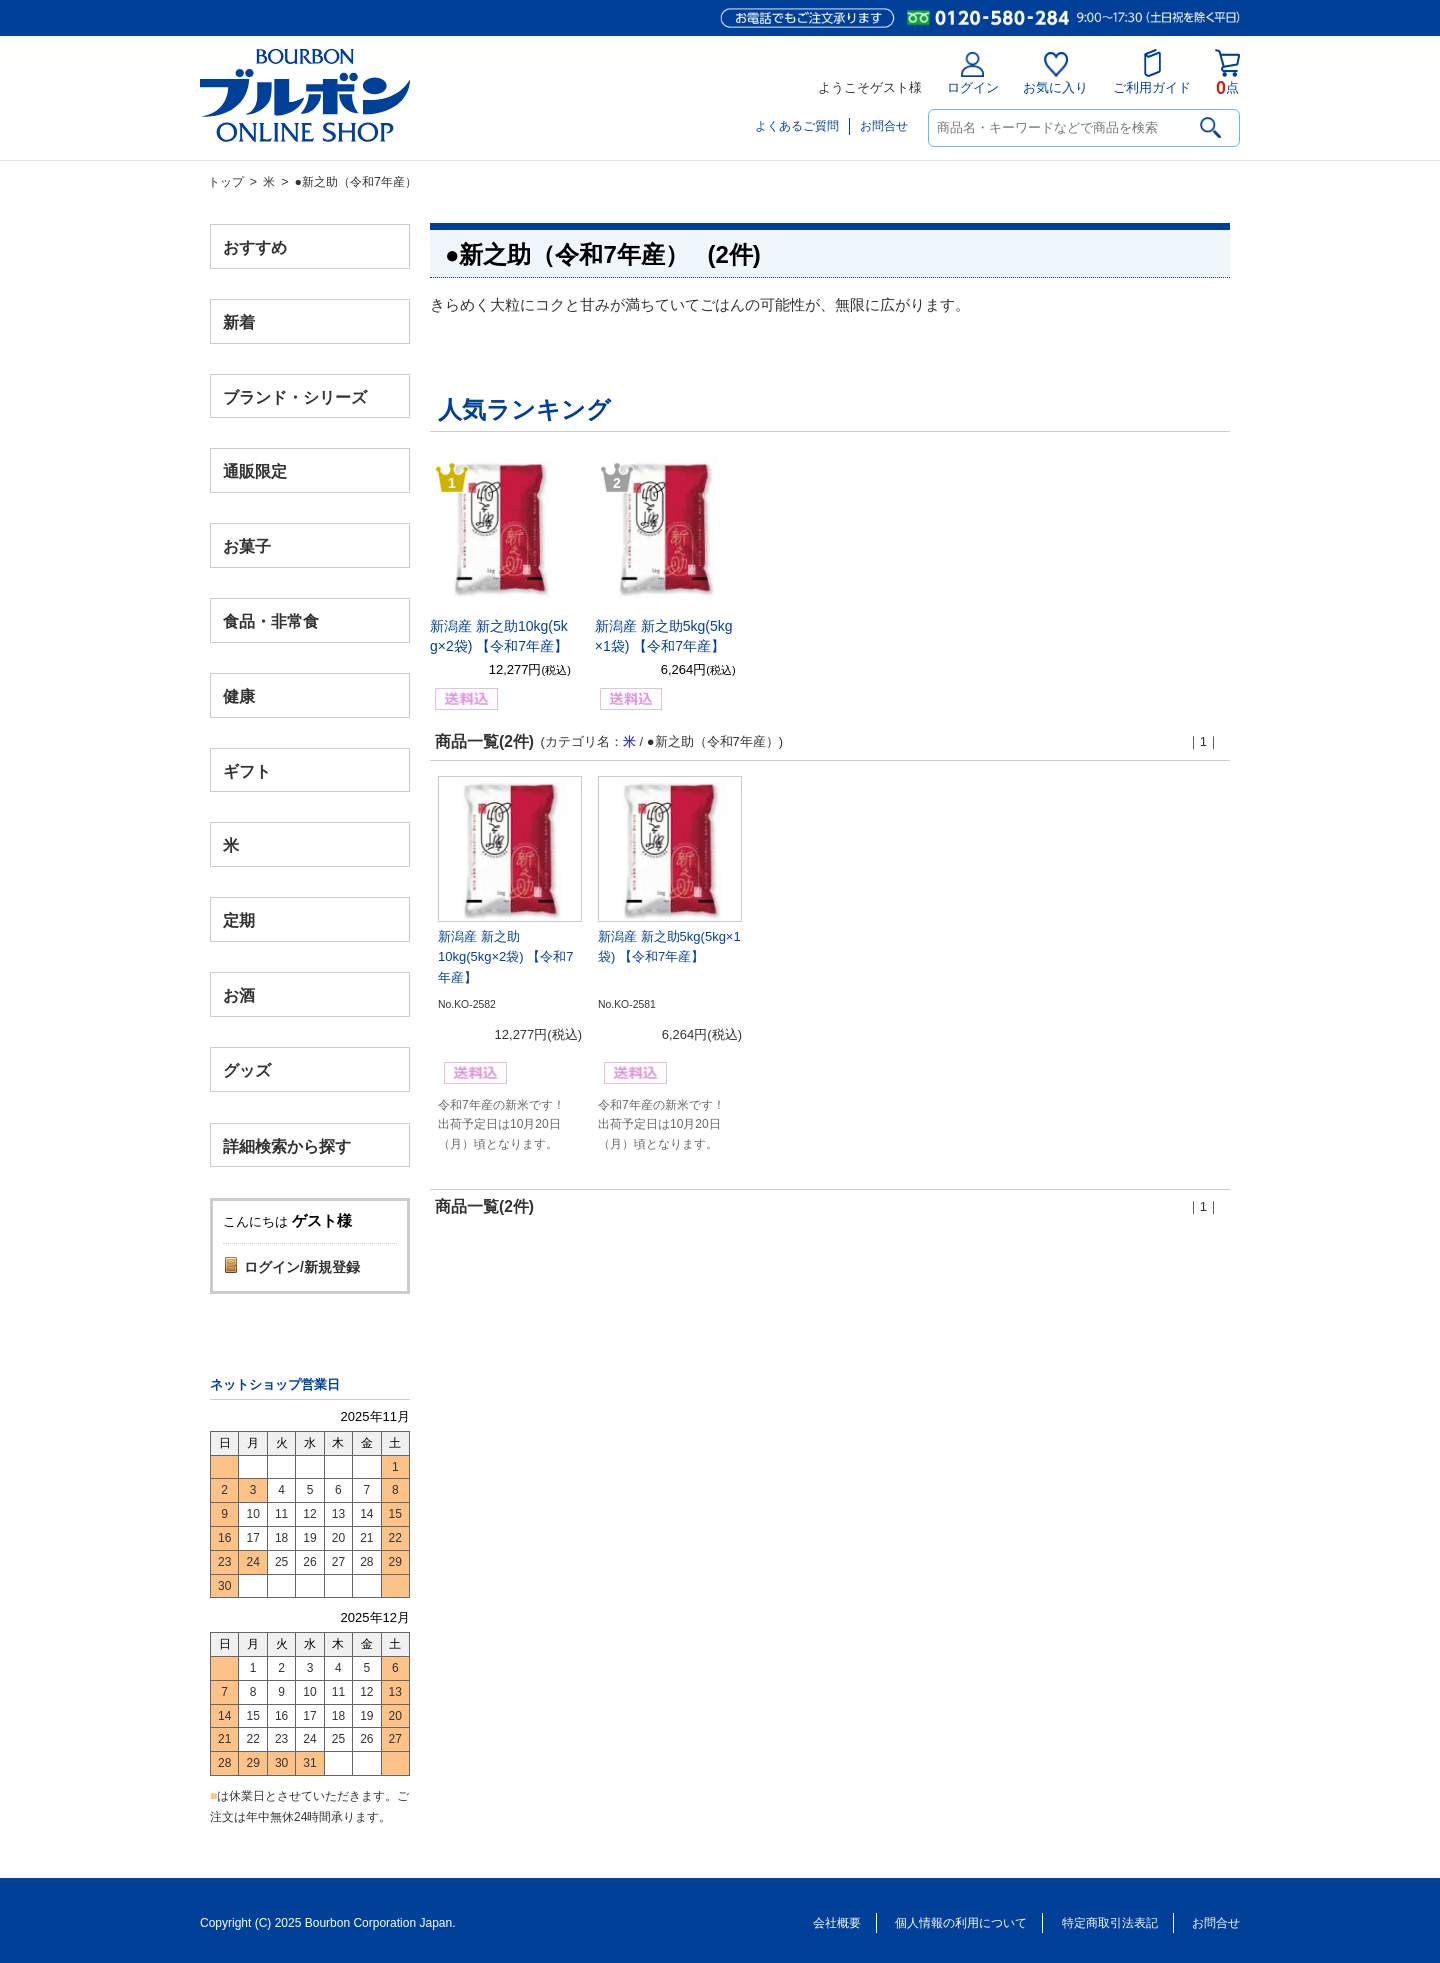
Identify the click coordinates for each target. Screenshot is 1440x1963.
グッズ (247, 1069)
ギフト (247, 770)
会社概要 (837, 1923)
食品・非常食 (271, 621)
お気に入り (1055, 73)
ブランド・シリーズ (295, 396)
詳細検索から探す (287, 1145)
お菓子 (247, 546)
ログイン (973, 73)
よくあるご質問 (797, 126)
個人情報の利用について (961, 1923)
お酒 (239, 994)
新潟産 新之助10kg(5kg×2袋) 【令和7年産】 (505, 957)
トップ (226, 182)
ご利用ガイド (1152, 72)
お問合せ (884, 126)
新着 (239, 321)
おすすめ (255, 247)
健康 (239, 695)
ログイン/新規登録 (302, 1267)
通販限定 (255, 471)
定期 (239, 920)
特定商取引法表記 (1110, 1923)
